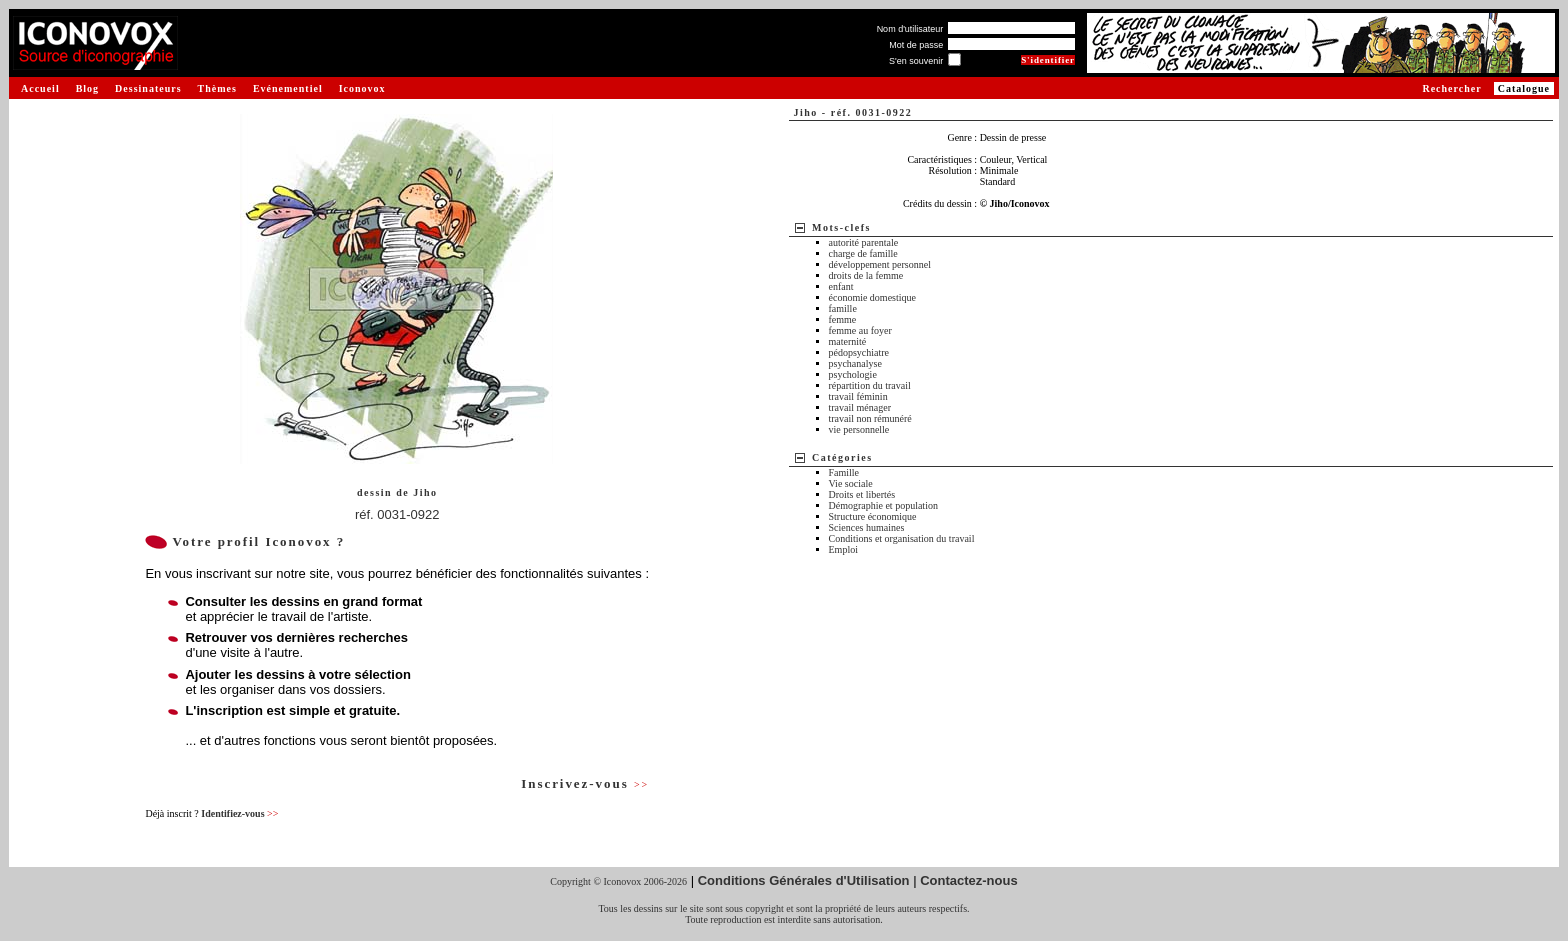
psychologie (853, 374)
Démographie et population (883, 505)
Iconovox (362, 88)
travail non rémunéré (870, 418)
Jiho (425, 492)
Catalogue (1524, 88)
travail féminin (858, 396)
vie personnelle (859, 429)
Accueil (40, 88)
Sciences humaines (867, 527)
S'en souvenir (916, 61)
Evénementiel (288, 88)
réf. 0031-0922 (397, 514)
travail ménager (860, 407)
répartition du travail (870, 385)
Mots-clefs (841, 227)
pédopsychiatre (859, 352)
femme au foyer (860, 330)
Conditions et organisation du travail (902, 538)
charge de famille (863, 253)
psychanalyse (855, 363)
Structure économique (873, 516)
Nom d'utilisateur (910, 29)
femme (843, 319)
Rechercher (1451, 88)
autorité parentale (864, 242)
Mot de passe (916, 45)
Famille (844, 472)
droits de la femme (866, 275)
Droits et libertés (862, 494)
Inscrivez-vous (585, 783)
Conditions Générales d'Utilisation (804, 880)
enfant (841, 286)
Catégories (842, 457)
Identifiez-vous (239, 813)
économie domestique (872, 297)
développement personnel (880, 264)
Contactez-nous (969, 880)
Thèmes (217, 88)
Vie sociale (851, 483)
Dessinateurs (148, 88)
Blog (87, 88)
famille (843, 308)
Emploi (843, 549)
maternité (848, 341)
